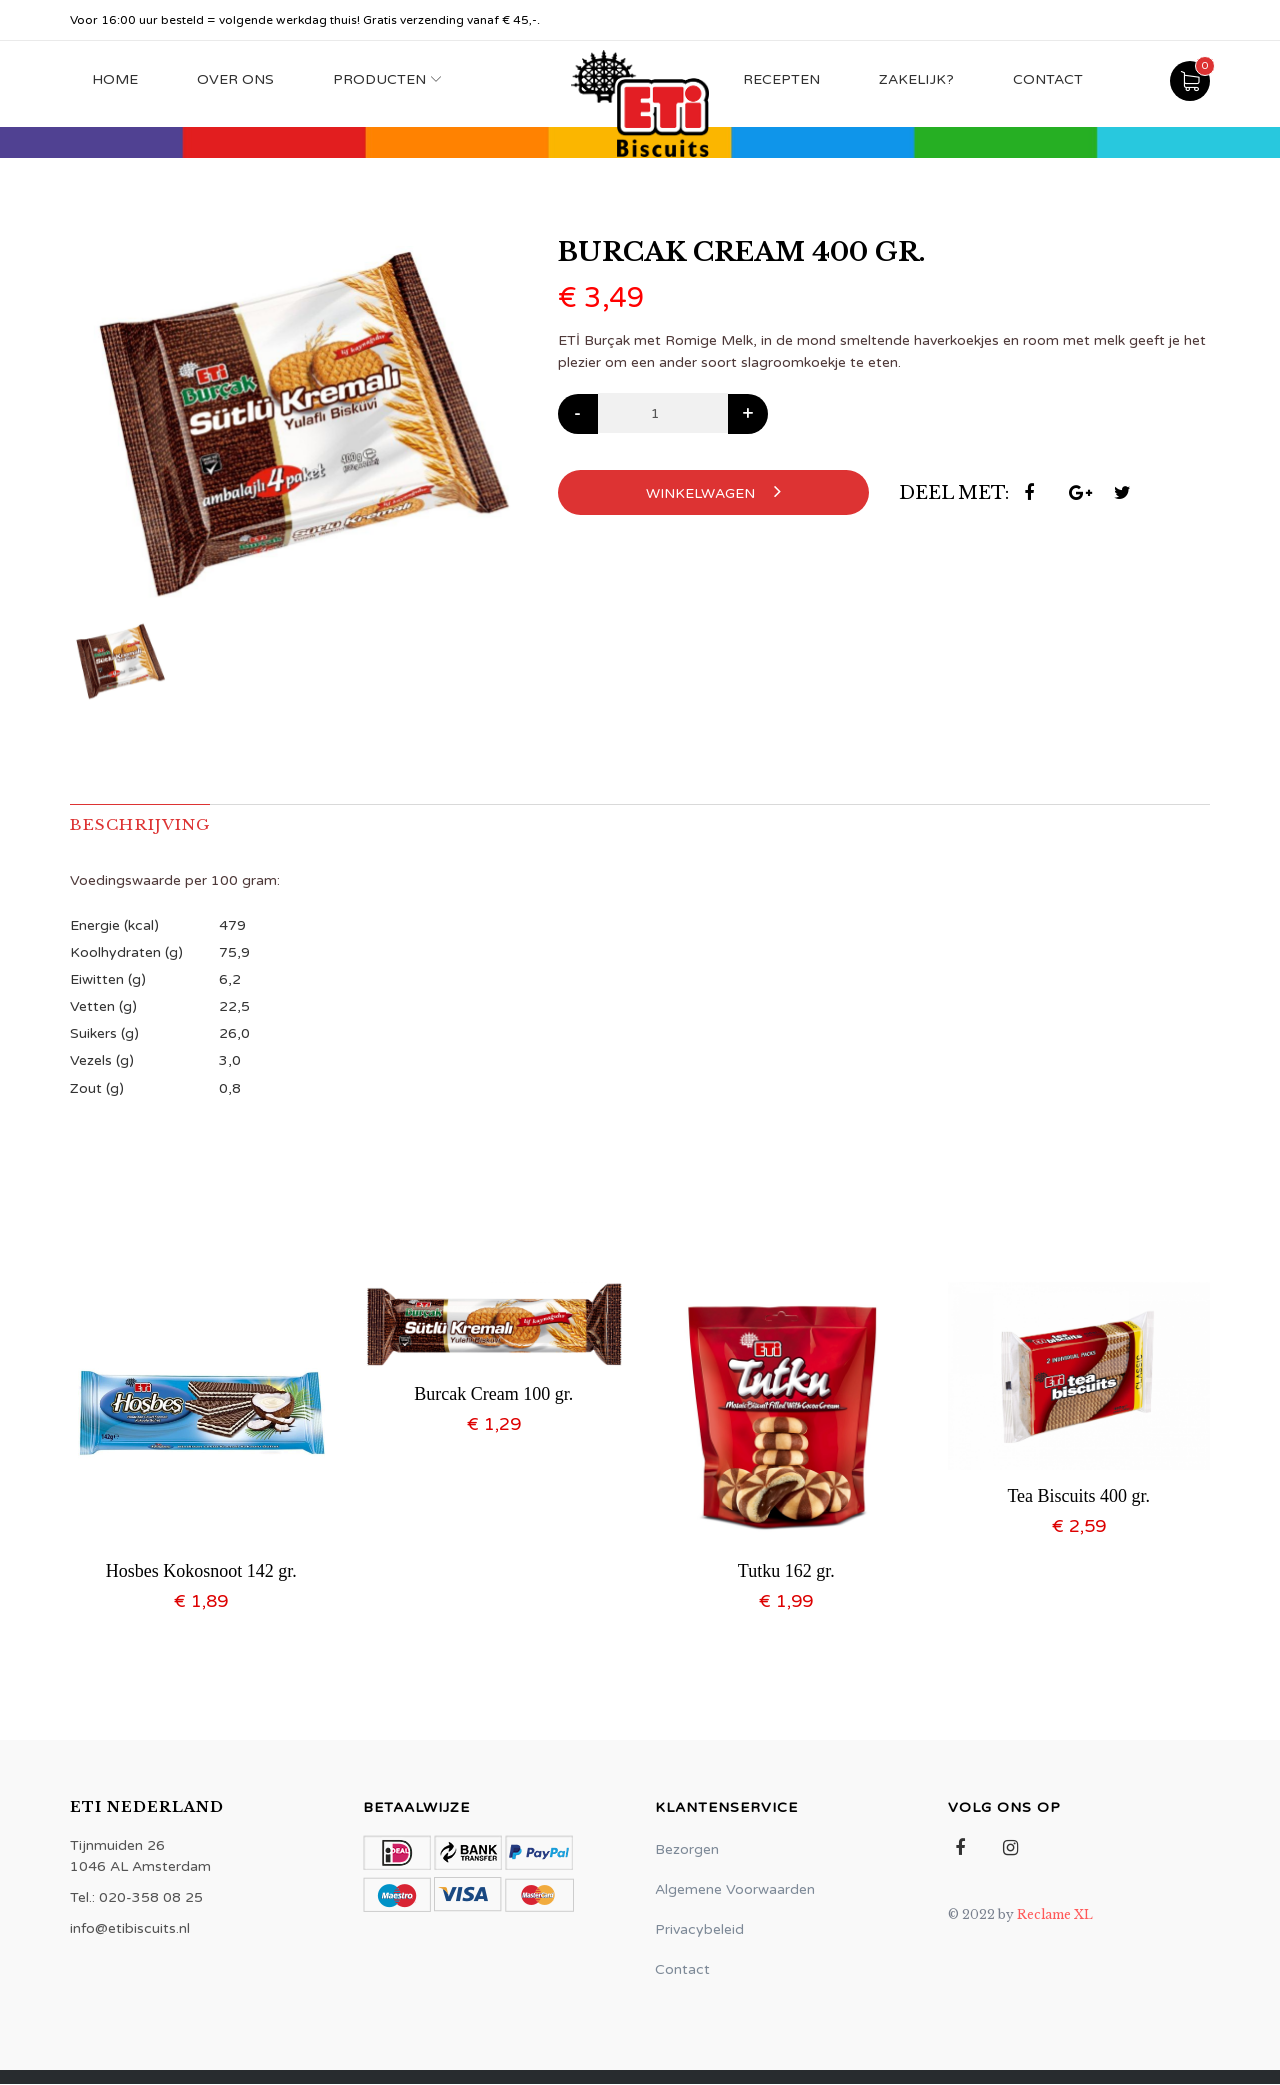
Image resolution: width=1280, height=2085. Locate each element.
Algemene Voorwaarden (735, 1890)
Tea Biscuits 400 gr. (1078, 1496)
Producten (379, 79)
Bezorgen (687, 1850)
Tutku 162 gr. (786, 1571)
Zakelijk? (916, 79)
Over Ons (235, 79)
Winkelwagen (713, 491)
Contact (1048, 79)
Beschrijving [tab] (143, 825)
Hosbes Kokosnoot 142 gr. (201, 1571)
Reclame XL (1055, 1915)
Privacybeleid (699, 1930)
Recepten (781, 79)
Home (115, 79)
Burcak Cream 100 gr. (493, 1394)
